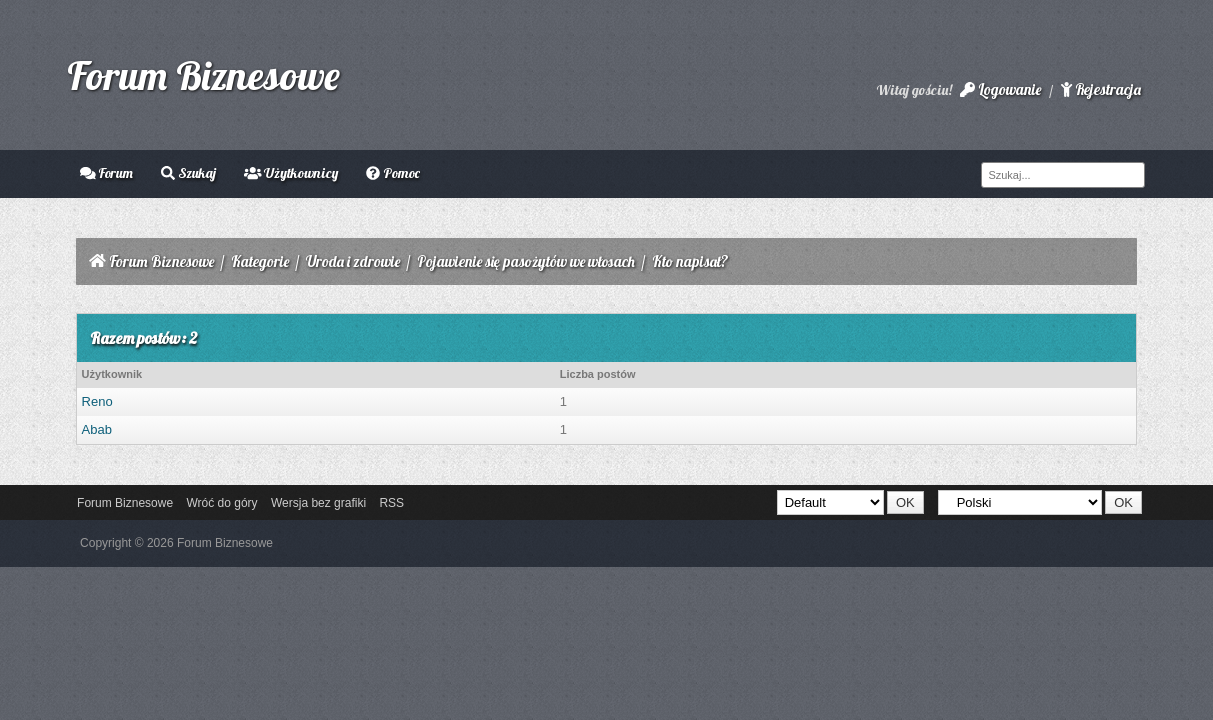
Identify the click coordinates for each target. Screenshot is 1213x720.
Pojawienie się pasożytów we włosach (526, 261)
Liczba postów (598, 374)
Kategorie (260, 261)
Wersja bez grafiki (318, 503)
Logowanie (1000, 89)
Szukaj (188, 173)
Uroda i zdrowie (353, 261)
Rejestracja (1101, 89)
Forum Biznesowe (203, 75)
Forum (107, 173)
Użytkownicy (291, 173)
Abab (97, 429)
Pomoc (393, 173)
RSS (391, 503)
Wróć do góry (221, 503)
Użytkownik (112, 374)
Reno (97, 401)
